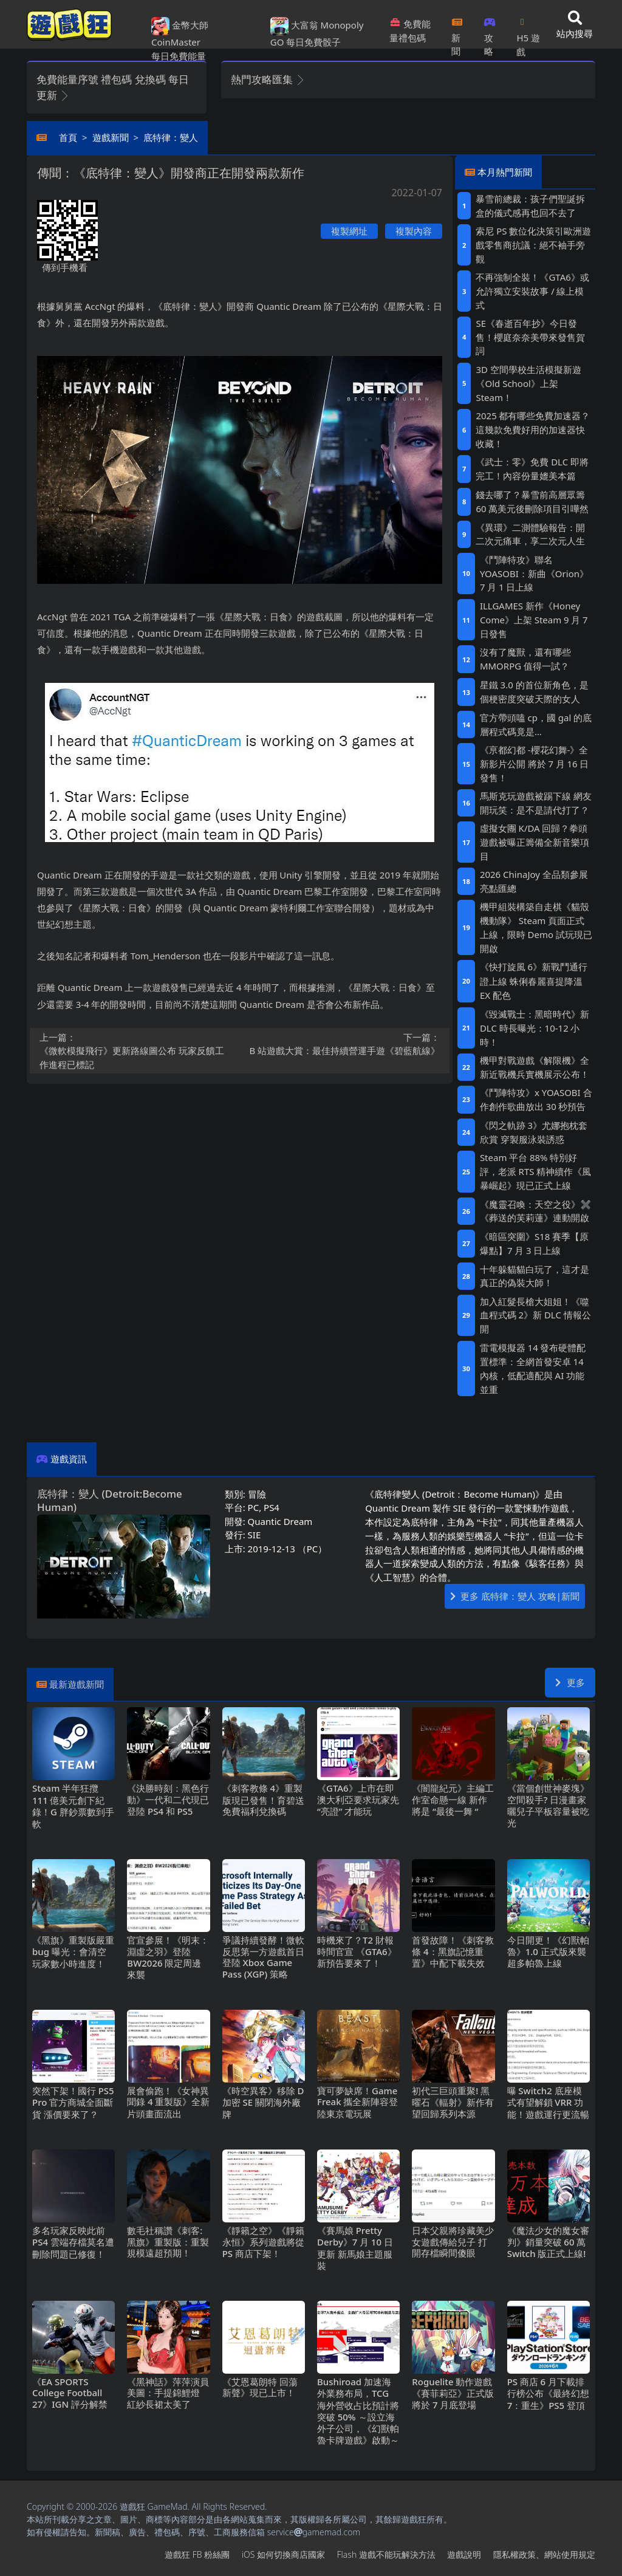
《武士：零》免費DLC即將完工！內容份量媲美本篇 (532, 469)
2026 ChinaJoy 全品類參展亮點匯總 (534, 881)
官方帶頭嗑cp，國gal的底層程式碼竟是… (536, 724)
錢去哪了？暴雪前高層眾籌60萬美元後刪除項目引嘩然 (532, 501)
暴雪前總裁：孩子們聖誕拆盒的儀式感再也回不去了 (530, 206)
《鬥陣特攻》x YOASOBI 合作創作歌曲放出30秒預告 (536, 1099)
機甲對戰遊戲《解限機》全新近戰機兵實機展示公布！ (534, 1067)
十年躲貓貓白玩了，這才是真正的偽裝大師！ (534, 1276)
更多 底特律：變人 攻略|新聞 (514, 1595)
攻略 (490, 33)
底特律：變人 (170, 137)
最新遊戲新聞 (76, 1684)
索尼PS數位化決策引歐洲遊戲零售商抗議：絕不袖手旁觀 (533, 245)
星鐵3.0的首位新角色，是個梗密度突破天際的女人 (534, 692)
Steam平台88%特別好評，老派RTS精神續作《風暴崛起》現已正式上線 (535, 1171)
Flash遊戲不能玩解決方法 (386, 2554)
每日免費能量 (178, 56)
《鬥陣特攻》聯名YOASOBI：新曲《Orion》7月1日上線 (534, 573)
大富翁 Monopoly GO (317, 33)
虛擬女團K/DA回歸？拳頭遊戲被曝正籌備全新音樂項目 (534, 842)
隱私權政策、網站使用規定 (544, 2554)
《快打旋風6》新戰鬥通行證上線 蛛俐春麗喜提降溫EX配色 (533, 981)
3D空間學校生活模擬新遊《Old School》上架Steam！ (528, 383)
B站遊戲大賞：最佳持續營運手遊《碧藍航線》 (343, 1043)
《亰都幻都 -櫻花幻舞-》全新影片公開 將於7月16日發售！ (534, 764)
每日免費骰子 (313, 42)
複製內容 (413, 231)
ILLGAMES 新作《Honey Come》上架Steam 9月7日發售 (534, 620)
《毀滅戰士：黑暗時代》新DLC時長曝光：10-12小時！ (534, 1028)
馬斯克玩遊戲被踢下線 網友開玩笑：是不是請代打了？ (536, 803)
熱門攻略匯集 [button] (268, 79)
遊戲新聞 (110, 137)
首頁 (68, 137)
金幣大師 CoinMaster (179, 33)
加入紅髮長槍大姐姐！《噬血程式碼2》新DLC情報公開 (535, 1315)
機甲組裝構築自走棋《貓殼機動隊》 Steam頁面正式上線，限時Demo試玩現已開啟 (536, 927)
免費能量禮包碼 (410, 31)
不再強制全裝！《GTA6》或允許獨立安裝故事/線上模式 (532, 291)
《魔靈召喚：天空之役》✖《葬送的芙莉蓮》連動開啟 (536, 1211)
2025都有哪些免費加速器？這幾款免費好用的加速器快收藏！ (533, 429)
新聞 (457, 33)
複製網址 (349, 231)
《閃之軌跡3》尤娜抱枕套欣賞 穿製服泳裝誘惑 (533, 1132)
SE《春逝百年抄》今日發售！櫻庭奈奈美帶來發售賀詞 (530, 337)
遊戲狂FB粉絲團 (197, 2554)
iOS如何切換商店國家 (283, 2554)
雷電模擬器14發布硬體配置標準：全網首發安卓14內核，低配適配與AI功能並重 (533, 1368)
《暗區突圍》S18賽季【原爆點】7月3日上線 (534, 1243)
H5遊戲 (527, 33)
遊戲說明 (464, 2554)
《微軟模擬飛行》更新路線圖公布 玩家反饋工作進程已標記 (136, 1050)
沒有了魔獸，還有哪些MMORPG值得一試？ (525, 659)
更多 (570, 1682)
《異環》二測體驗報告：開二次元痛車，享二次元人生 (530, 534)
